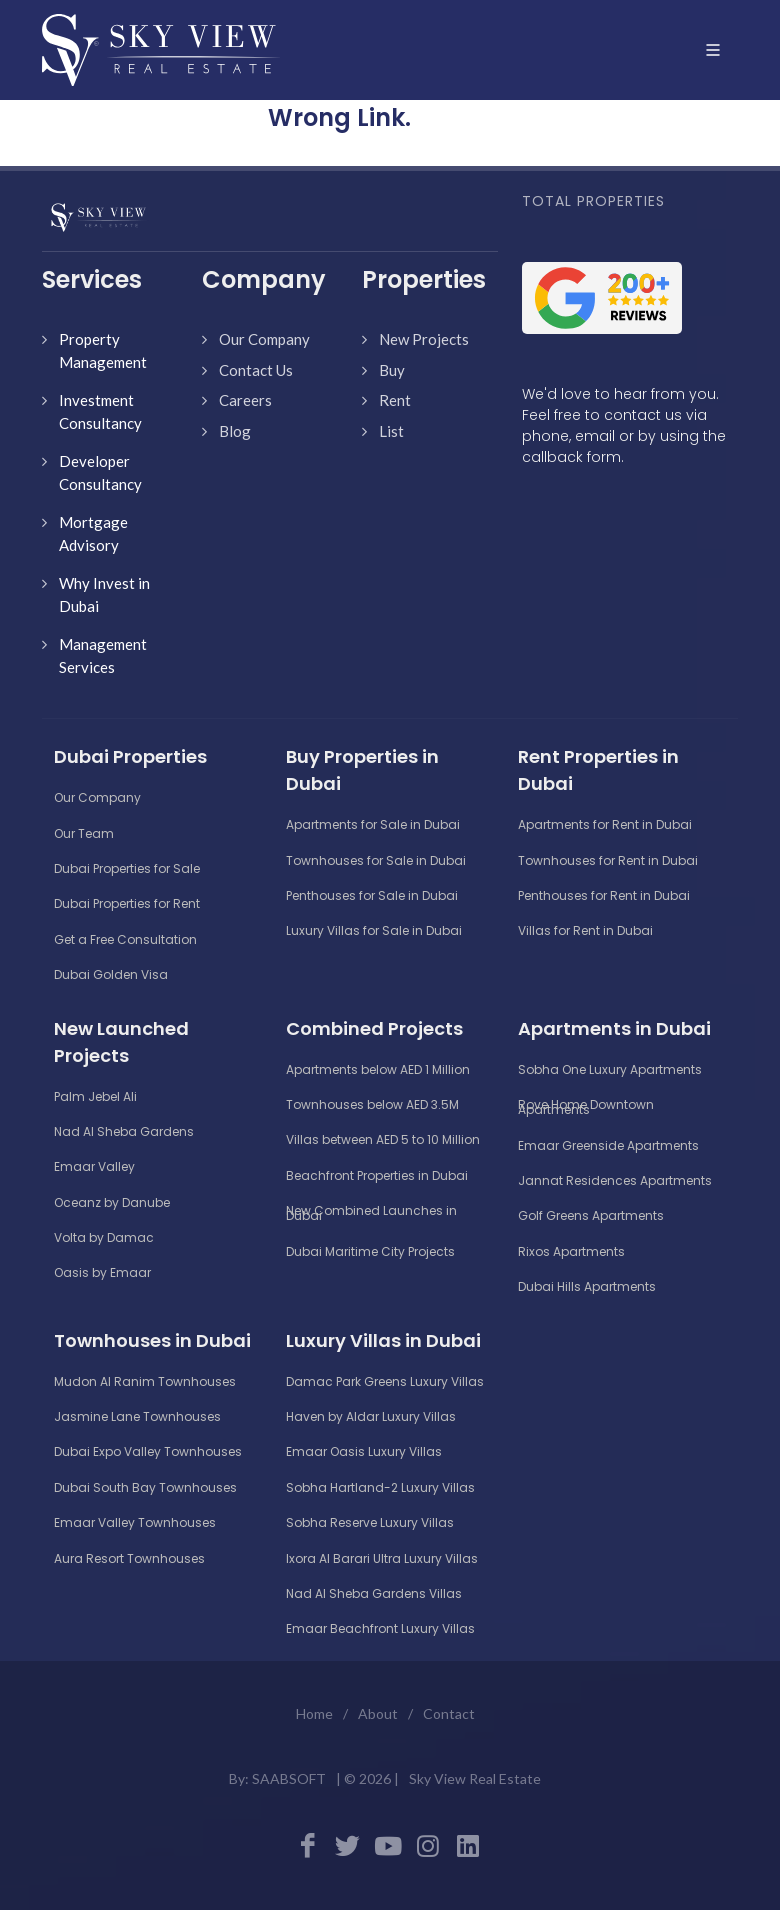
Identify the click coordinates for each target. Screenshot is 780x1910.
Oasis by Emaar (102, 1272)
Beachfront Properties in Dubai (377, 1175)
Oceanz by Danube (112, 1202)
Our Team (84, 833)
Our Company (264, 339)
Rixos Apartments (571, 1251)
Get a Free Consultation (125, 939)
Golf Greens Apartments (591, 1215)
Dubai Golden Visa (111, 974)
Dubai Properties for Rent (127, 903)
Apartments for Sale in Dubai (373, 824)
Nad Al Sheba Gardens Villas (374, 1593)
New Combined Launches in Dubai (371, 1213)
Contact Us (256, 370)
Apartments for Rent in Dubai (605, 824)
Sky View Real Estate (475, 1778)
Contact (449, 1713)
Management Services (103, 655)
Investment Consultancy (100, 411)
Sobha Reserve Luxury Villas (370, 1522)
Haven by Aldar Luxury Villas (371, 1416)
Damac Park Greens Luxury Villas (385, 1381)
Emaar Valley (94, 1166)
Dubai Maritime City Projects (370, 1251)
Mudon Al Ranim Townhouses (145, 1381)
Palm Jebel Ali (95, 1096)
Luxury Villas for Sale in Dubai (374, 930)
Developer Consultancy (100, 472)
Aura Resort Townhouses (129, 1558)
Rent (395, 400)
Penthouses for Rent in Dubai (604, 895)
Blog (235, 431)
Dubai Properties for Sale (127, 868)
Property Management (103, 350)
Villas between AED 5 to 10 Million (383, 1139)
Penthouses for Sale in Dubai (372, 895)
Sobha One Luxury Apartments (610, 1069)
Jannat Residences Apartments (615, 1180)
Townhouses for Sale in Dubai (376, 860)
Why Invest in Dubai (104, 594)
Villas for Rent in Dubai (585, 930)
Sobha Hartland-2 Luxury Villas (380, 1487)
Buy (392, 370)
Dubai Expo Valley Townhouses (148, 1451)
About (378, 1713)
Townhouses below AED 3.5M (372, 1104)
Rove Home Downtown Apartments (586, 1107)
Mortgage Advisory (93, 533)
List (391, 431)
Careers (245, 400)
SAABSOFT (289, 1778)
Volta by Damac (104, 1237)
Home (314, 1713)
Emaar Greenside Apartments (608, 1145)
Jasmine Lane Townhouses (137, 1416)
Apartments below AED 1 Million (378, 1069)
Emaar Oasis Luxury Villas (364, 1451)
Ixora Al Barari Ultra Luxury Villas (382, 1558)
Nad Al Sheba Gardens (124, 1131)
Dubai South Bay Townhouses (145, 1487)
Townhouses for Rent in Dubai (608, 860)
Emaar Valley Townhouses (135, 1522)
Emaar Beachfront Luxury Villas (380, 1628)
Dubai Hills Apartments (587, 1286)
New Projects (424, 339)
